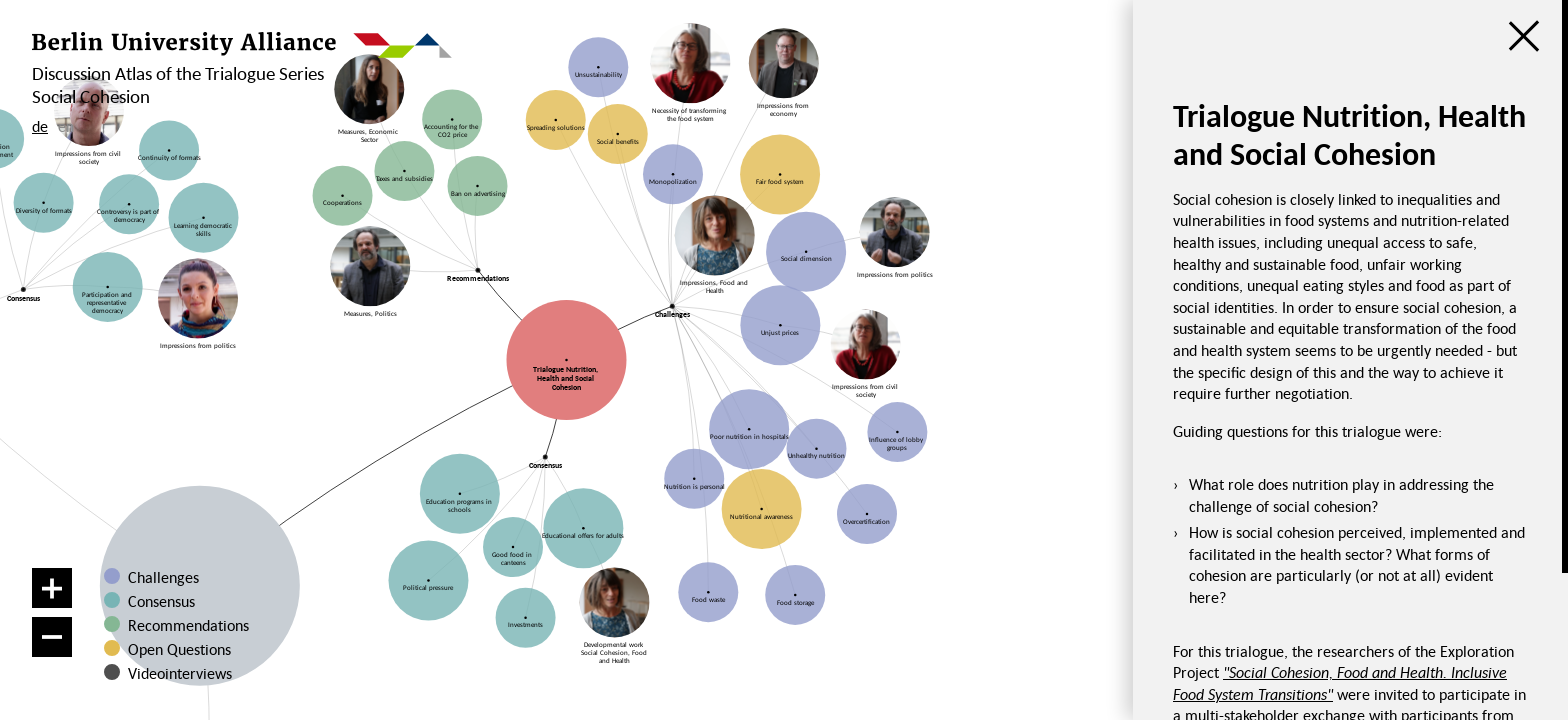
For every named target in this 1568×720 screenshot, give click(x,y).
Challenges (163, 577)
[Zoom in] (52, 588)
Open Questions (179, 649)
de (40, 126)
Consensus (161, 601)
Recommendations (188, 625)
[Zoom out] (52, 637)
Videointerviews (180, 673)
